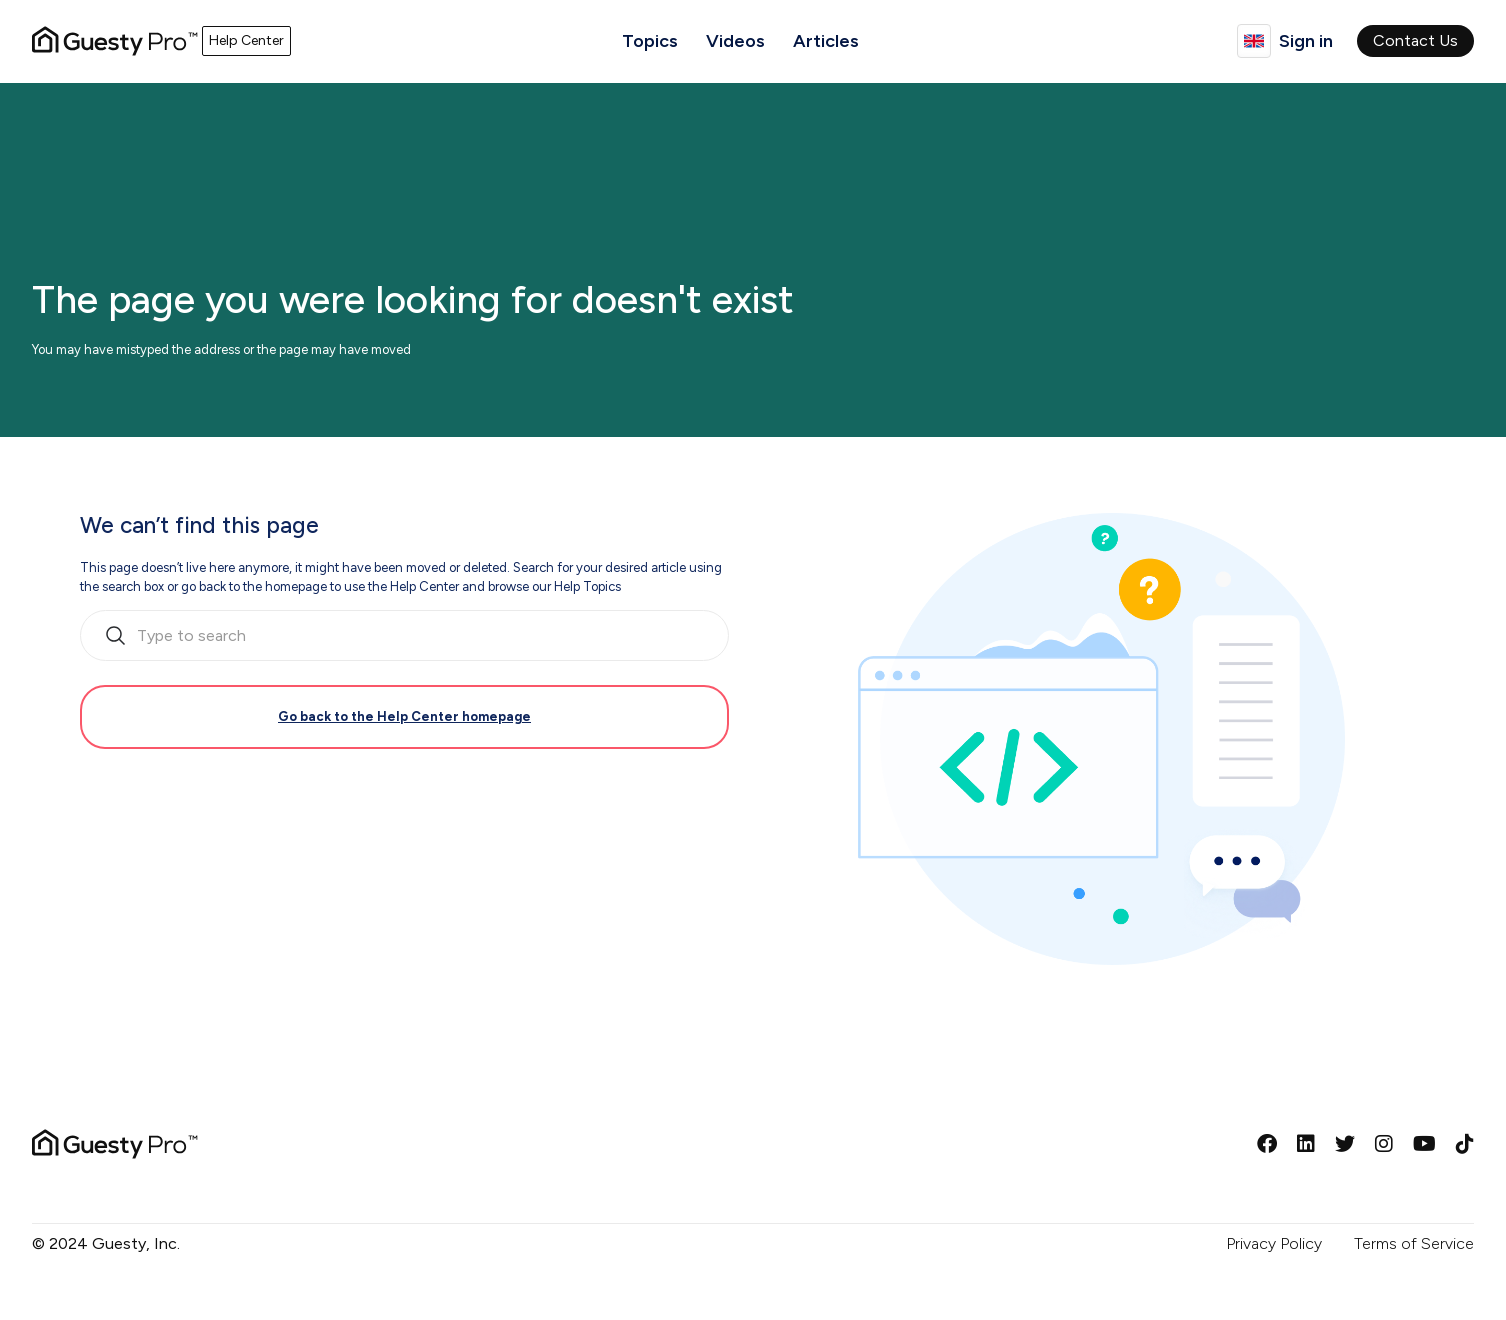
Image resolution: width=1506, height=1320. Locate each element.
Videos (735, 41)
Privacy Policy (1274, 1243)
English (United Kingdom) (1254, 41)
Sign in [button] (1306, 41)
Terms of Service (1414, 1243)
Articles (826, 41)
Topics (650, 41)
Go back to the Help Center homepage (404, 716)
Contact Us (1415, 40)
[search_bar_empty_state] (404, 636)
